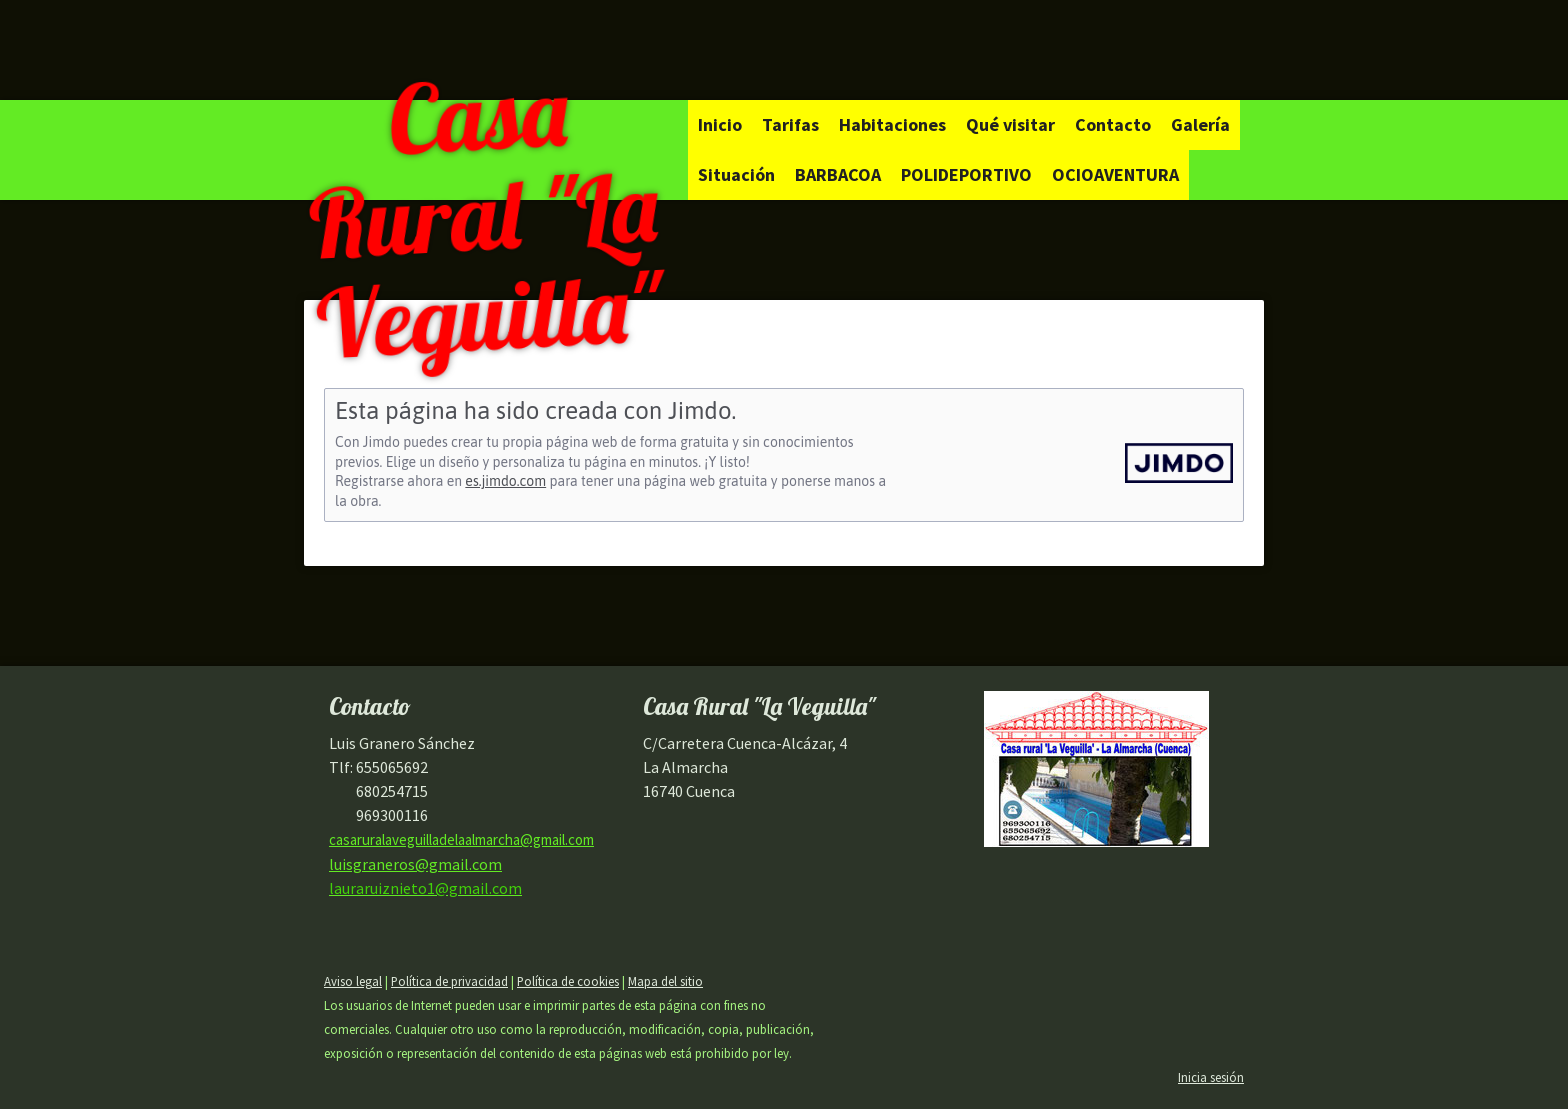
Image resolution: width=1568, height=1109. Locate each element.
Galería (1200, 124)
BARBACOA (838, 174)
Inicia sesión (1211, 1077)
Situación (736, 174)
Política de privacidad (449, 981)
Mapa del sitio (665, 981)
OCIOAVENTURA (1115, 174)
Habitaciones (892, 124)
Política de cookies (568, 981)
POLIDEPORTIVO (966, 174)
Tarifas (790, 124)
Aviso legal (353, 981)
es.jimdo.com (505, 481)
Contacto (1113, 124)
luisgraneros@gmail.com (415, 864)
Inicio (720, 124)
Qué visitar (1010, 124)
